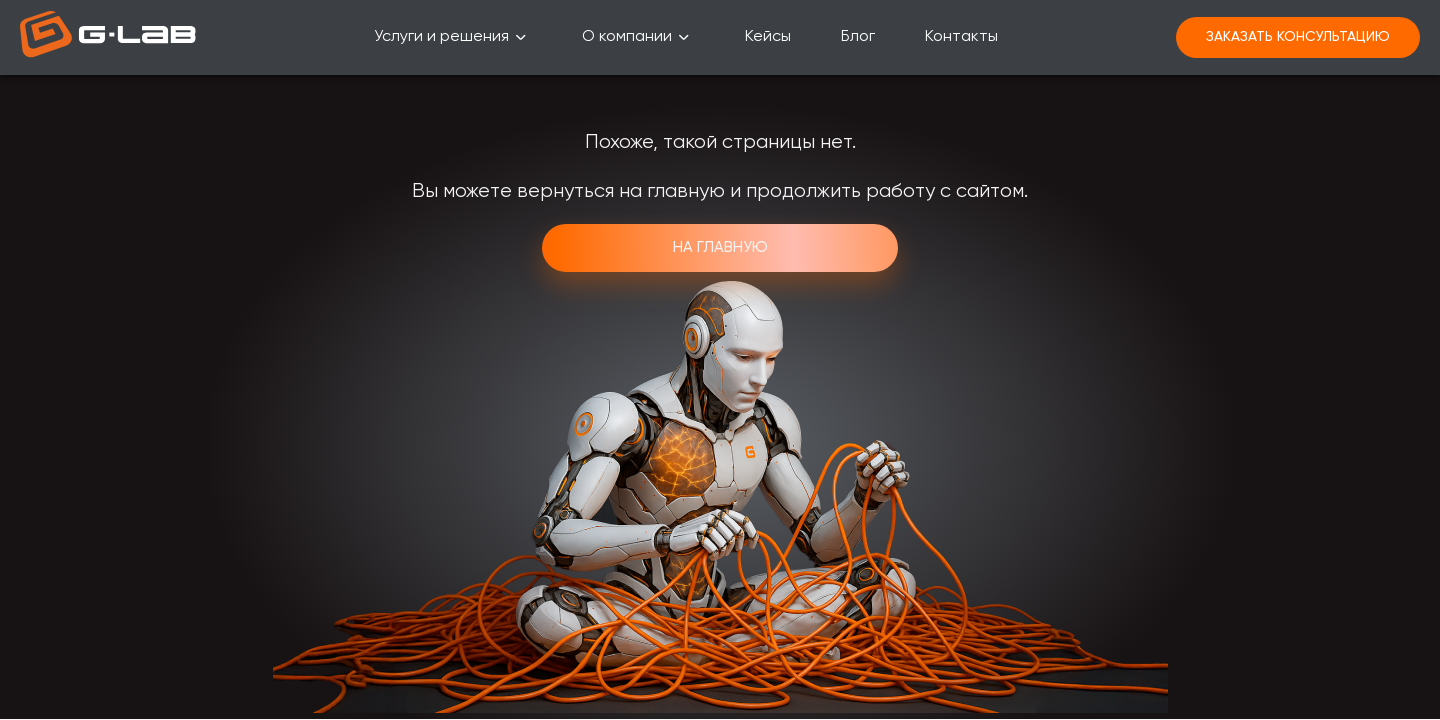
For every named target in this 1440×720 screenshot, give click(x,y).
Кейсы (768, 37)
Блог (858, 37)
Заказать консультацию (1298, 37)
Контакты (961, 37)
